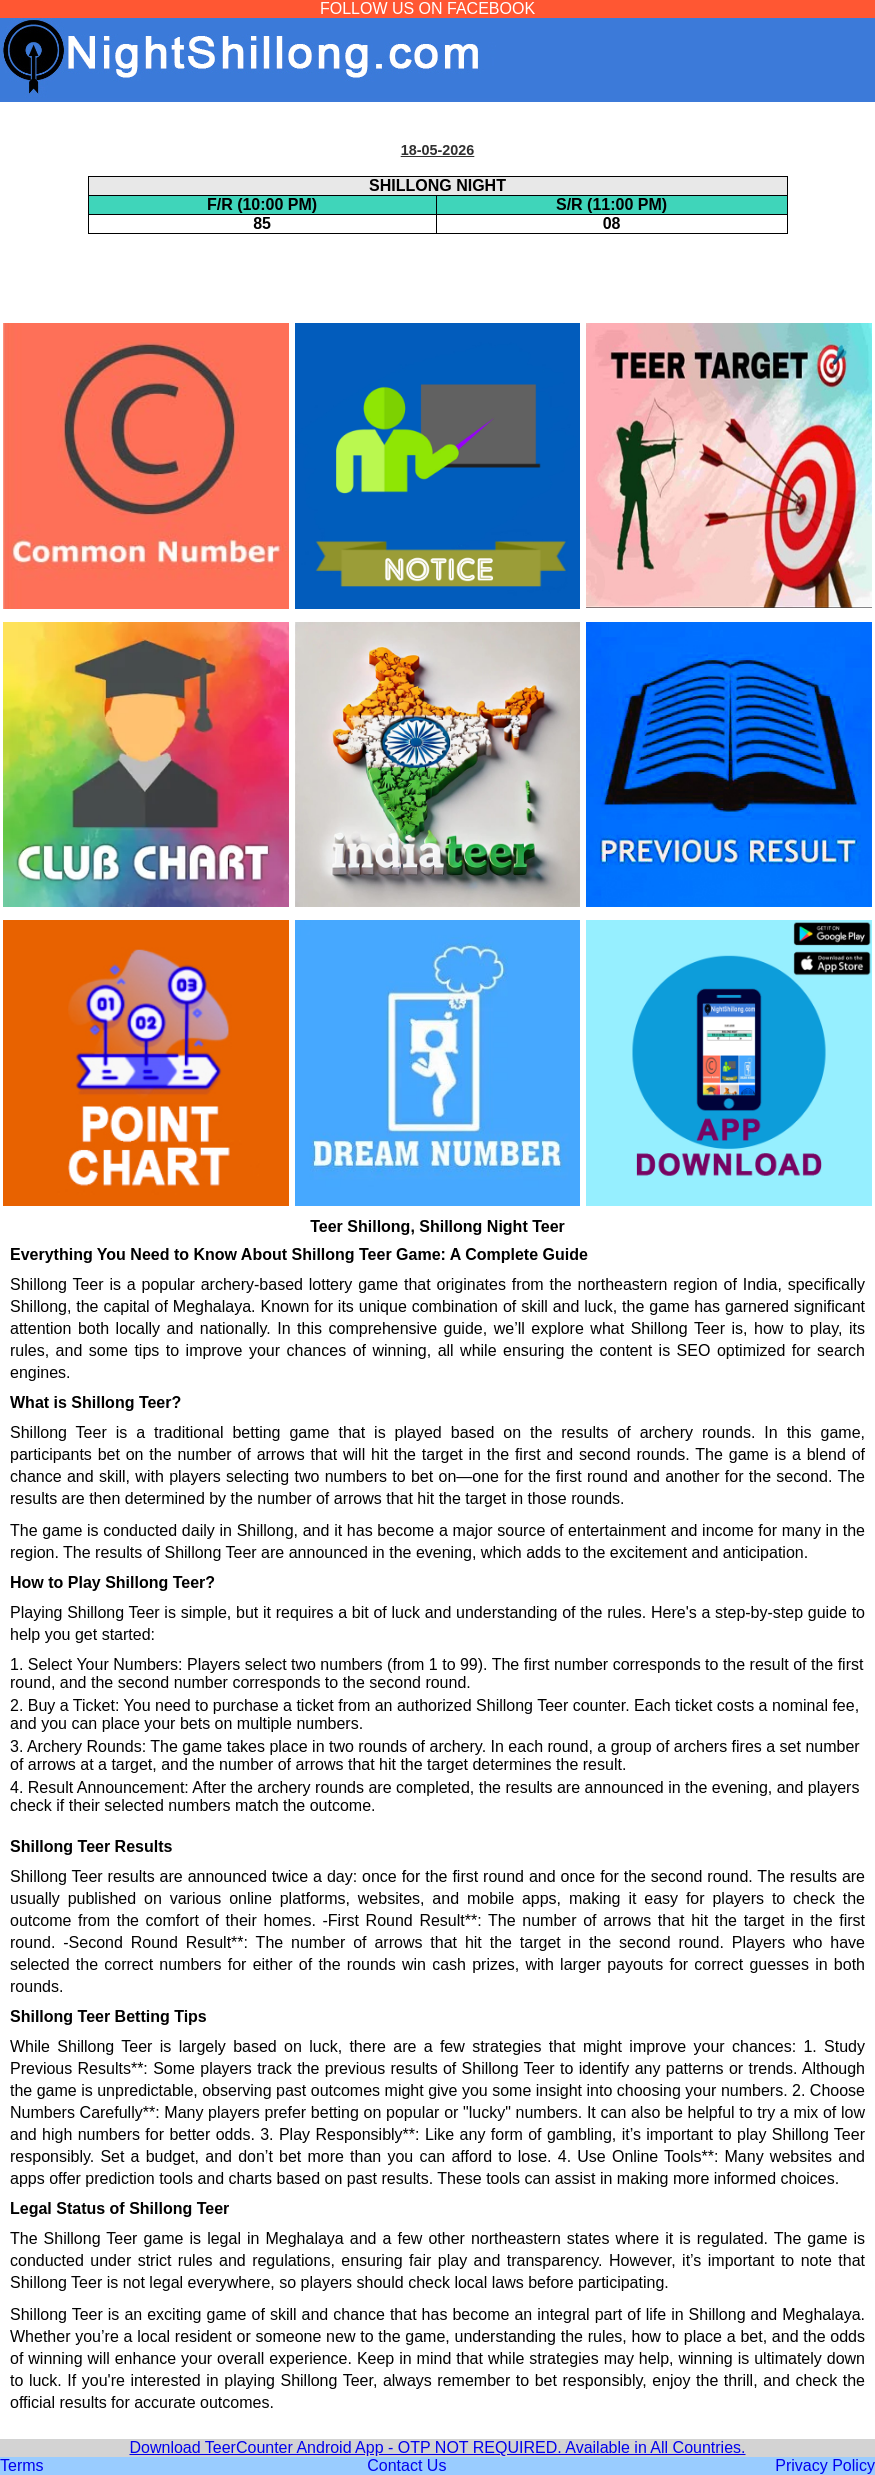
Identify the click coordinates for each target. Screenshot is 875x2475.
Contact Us (406, 2465)
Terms (22, 2465)
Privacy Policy (825, 2465)
